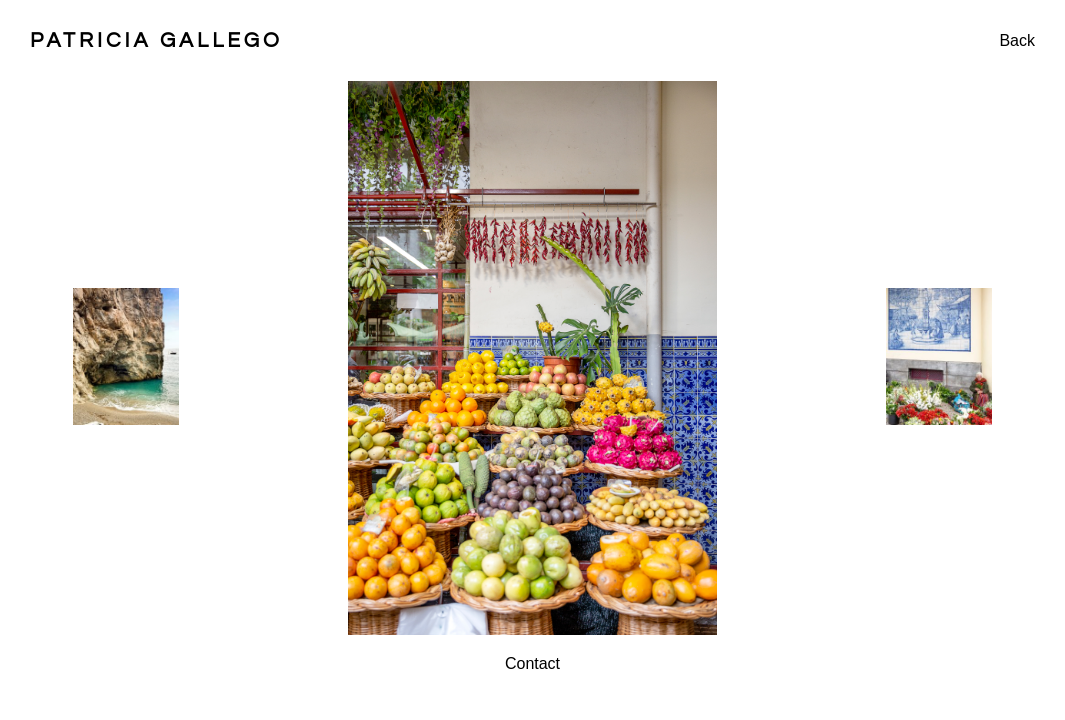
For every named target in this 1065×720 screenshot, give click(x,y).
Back (1017, 40)
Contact (532, 663)
